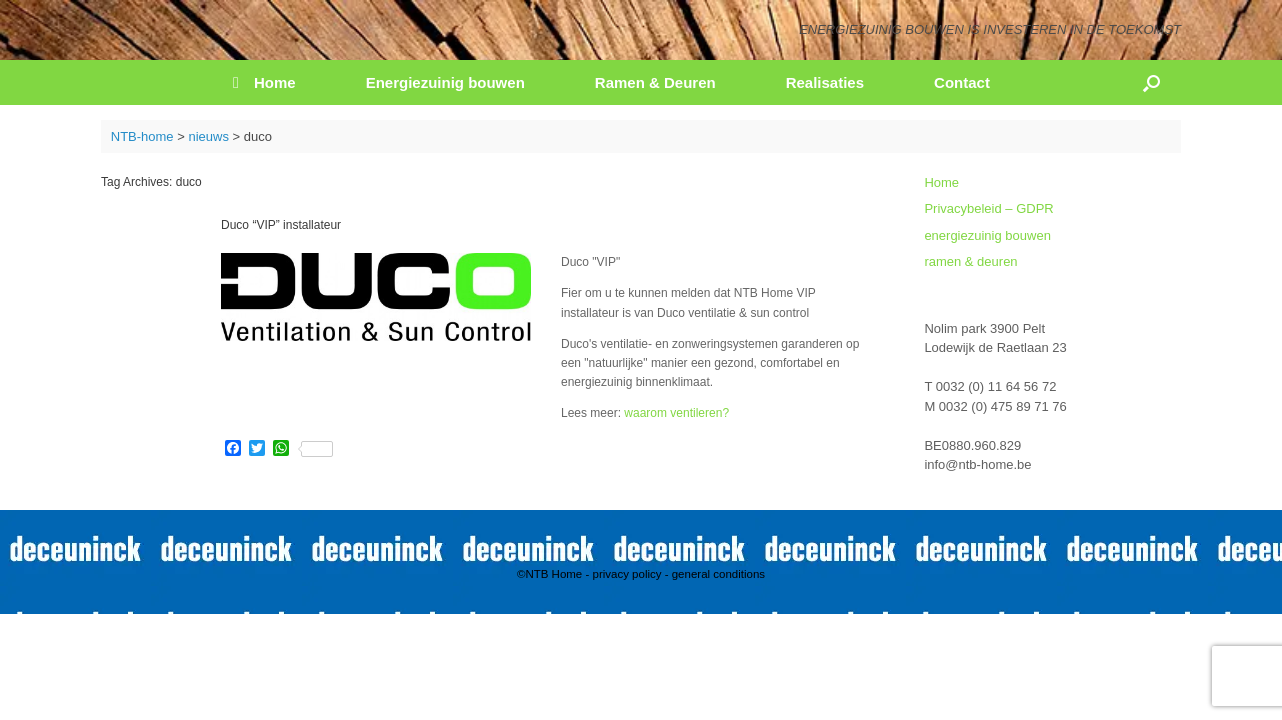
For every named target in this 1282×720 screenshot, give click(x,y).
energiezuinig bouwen (987, 235)
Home (264, 82)
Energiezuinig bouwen (445, 82)
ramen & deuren (970, 261)
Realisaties (825, 82)
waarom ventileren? (676, 413)
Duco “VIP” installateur (281, 225)
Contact (962, 82)
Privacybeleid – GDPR (988, 208)
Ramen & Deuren (655, 82)
